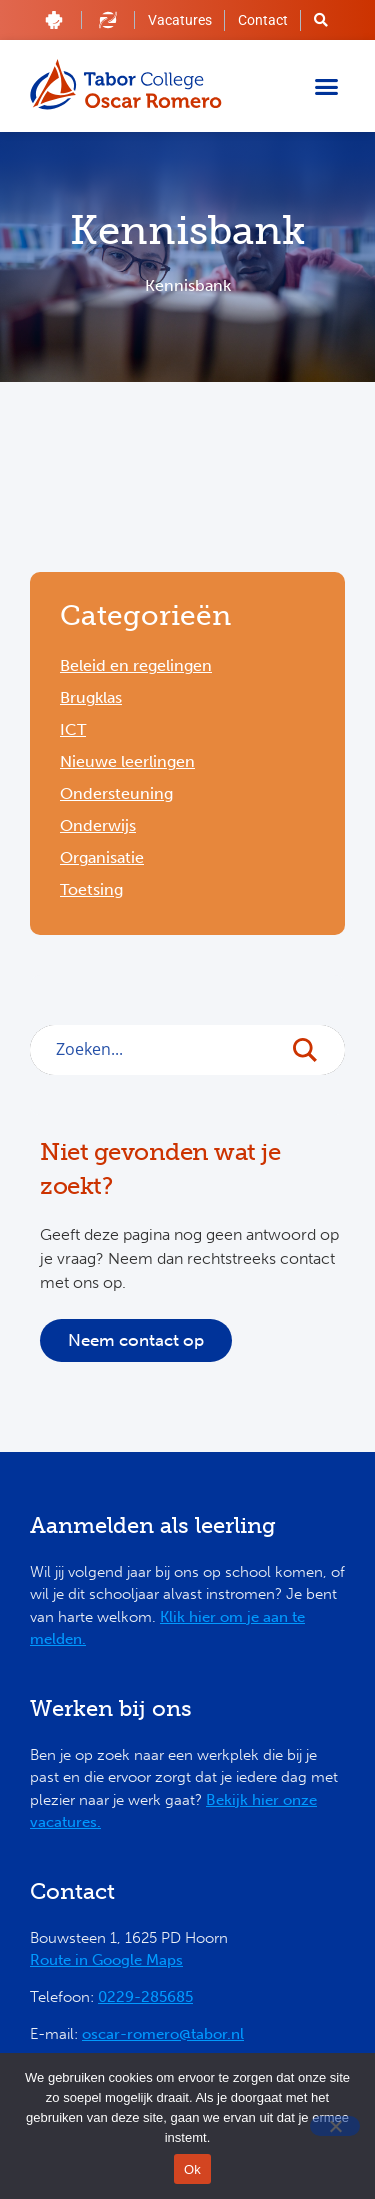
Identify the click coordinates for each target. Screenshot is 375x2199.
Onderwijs (98, 825)
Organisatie (102, 857)
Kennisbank (188, 285)
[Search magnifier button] (315, 1055)
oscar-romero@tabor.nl (163, 2034)
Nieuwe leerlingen (127, 761)
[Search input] (166, 1049)
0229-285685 (145, 1997)
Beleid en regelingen (136, 665)
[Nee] (335, 2126)
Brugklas (91, 697)
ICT (73, 729)
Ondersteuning (116, 793)
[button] (327, 86)
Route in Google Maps (106, 1960)
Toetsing (91, 889)
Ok (192, 2169)
